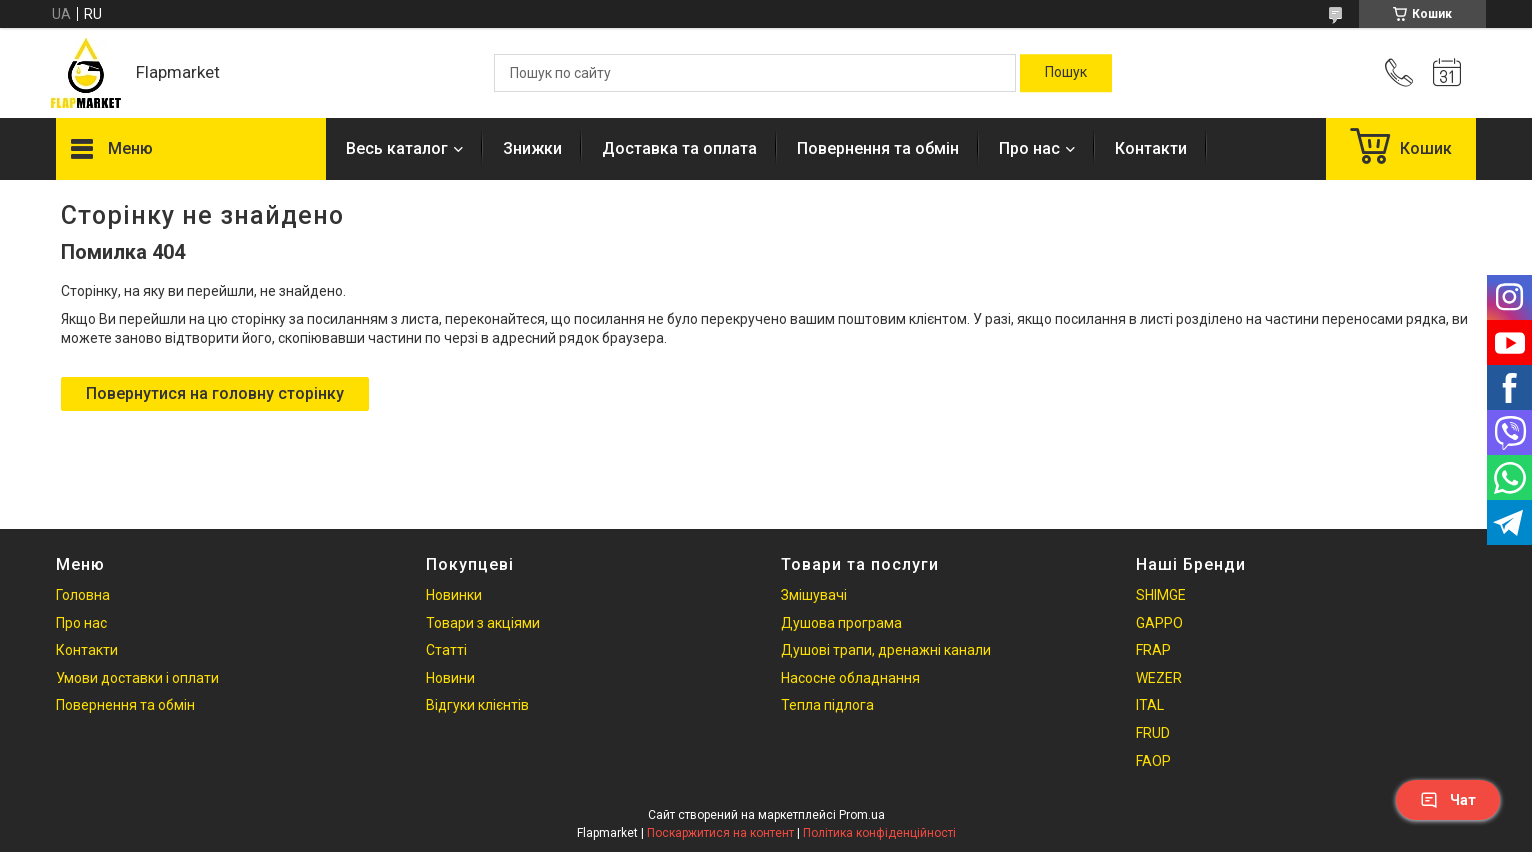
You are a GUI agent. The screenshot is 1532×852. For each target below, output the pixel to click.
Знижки (532, 148)
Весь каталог (397, 148)
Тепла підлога (827, 705)
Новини (450, 678)
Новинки (454, 595)
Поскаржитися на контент (720, 833)
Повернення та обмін (878, 148)
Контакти (1151, 148)
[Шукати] (1066, 73)
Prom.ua (862, 815)
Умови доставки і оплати (137, 678)
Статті (446, 650)
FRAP (1153, 650)
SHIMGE (1161, 595)
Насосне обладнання (850, 678)
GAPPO (1159, 623)
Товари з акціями (483, 623)
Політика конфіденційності (879, 833)
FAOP (1153, 761)
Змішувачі (814, 595)
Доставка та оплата (679, 148)
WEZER (1159, 678)
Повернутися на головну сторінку (215, 393)
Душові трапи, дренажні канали (886, 650)
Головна (83, 595)
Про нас (1029, 148)
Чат (1448, 800)
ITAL (1150, 705)
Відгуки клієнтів (477, 705)
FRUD (1153, 733)
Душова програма (841, 623)
